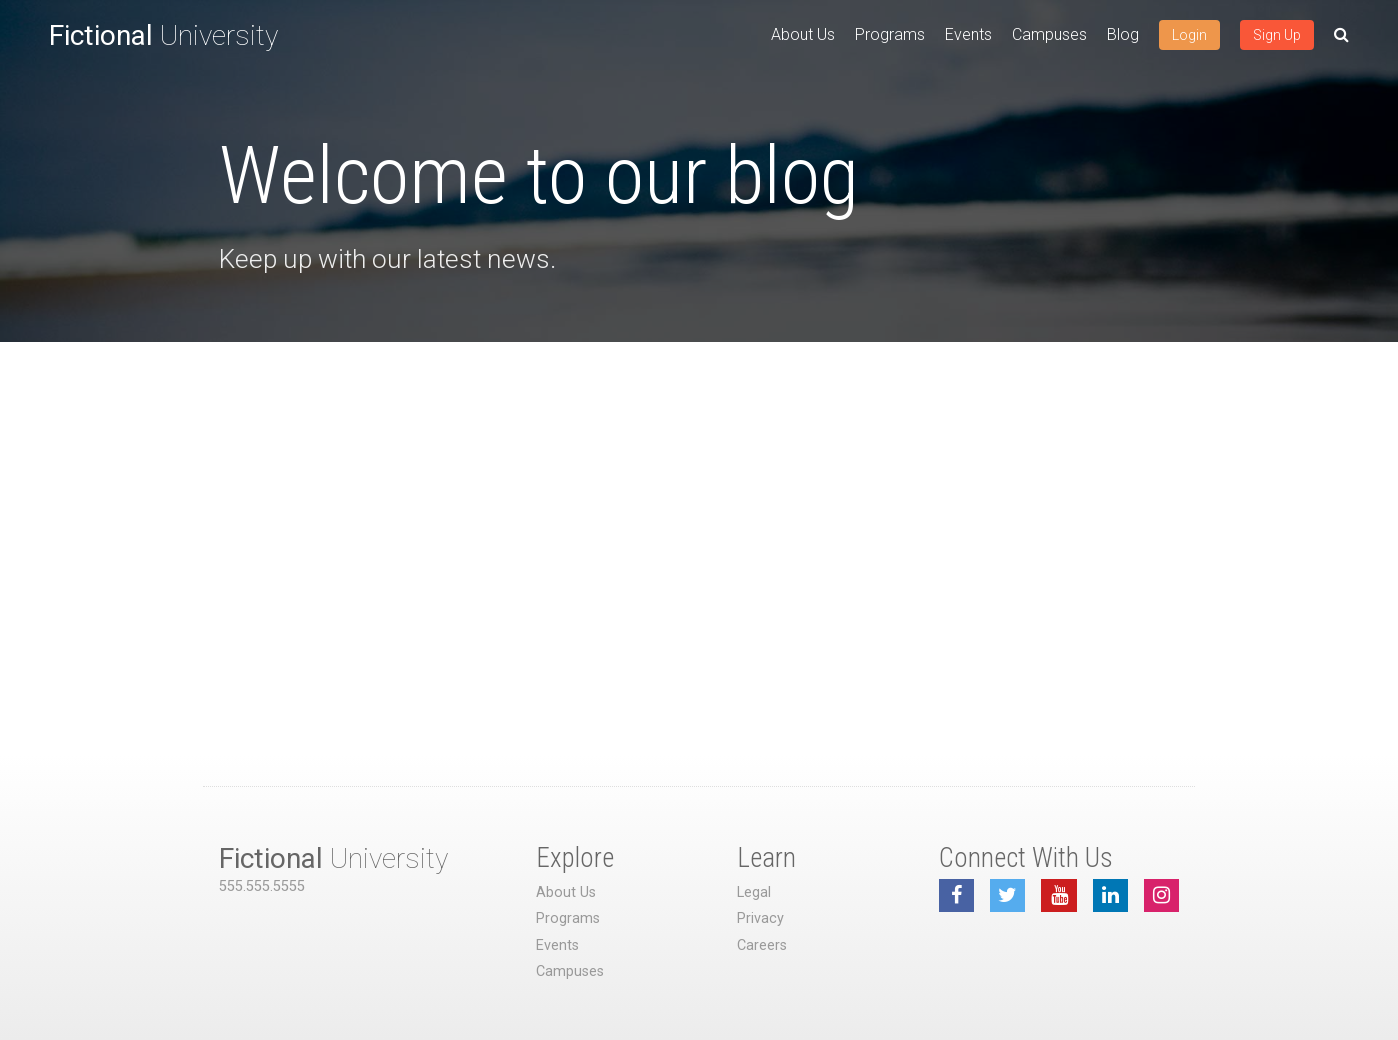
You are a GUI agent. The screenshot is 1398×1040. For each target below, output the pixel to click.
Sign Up (1277, 35)
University (163, 35)
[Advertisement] (699, 492)
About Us (803, 34)
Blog (1123, 34)
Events (968, 34)
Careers (762, 945)
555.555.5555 (262, 886)
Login (1189, 35)
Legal (754, 892)
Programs (890, 34)
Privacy (760, 918)
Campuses (1049, 34)
